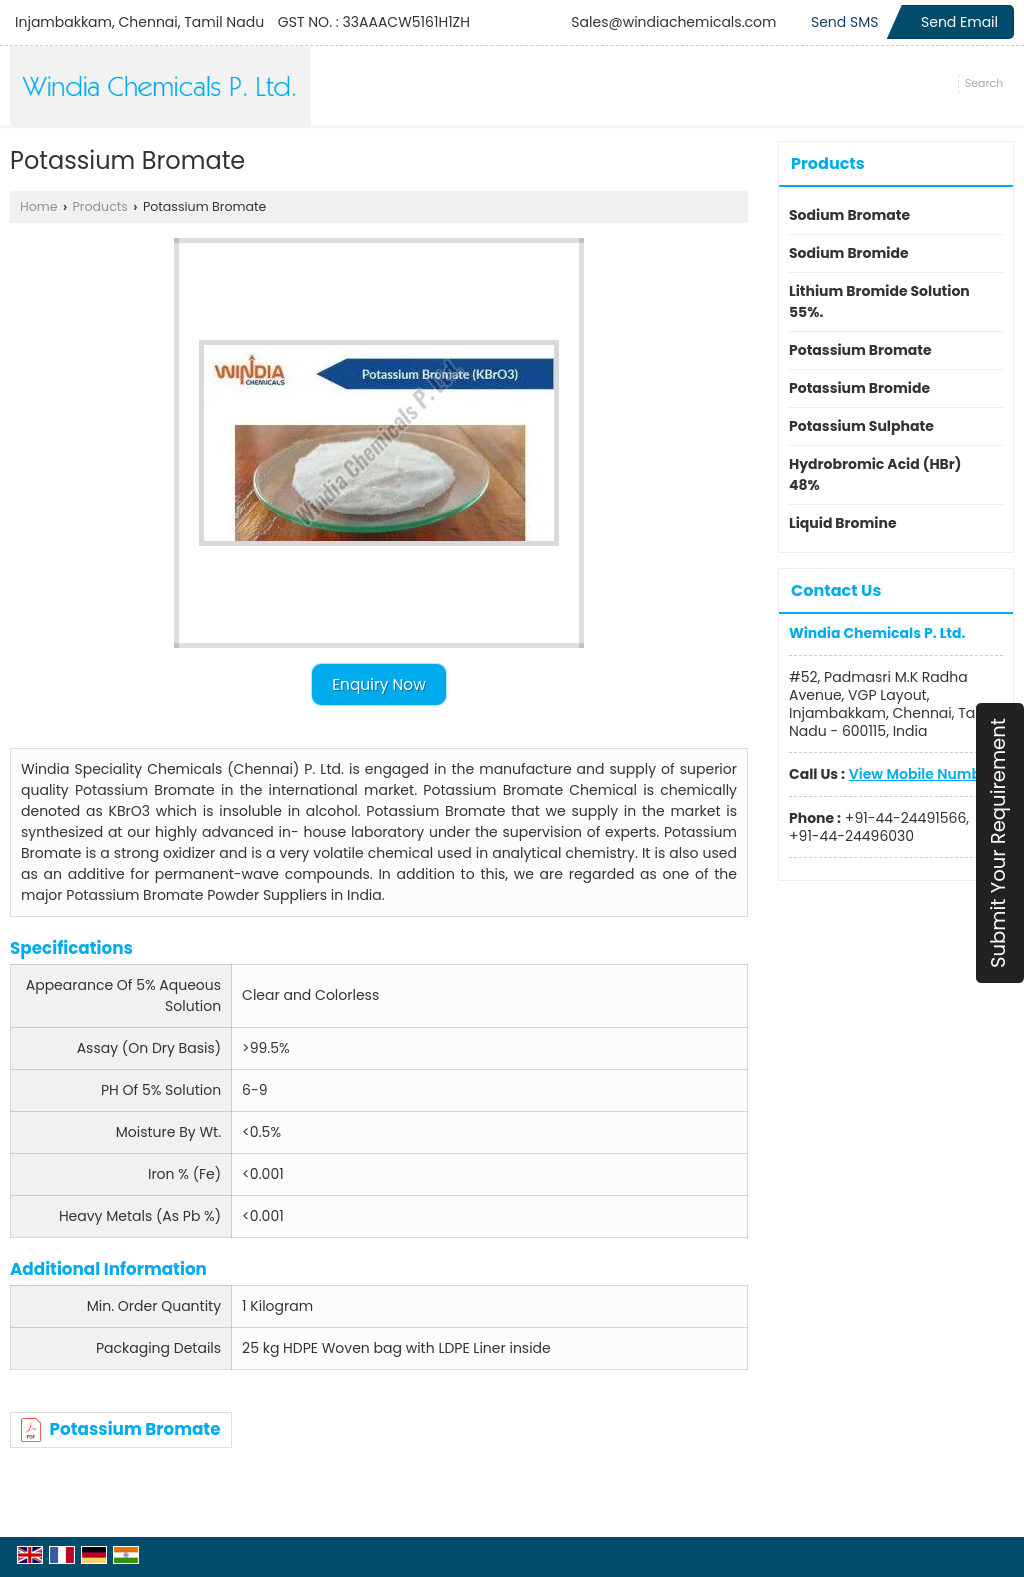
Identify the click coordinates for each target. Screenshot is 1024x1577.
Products (100, 206)
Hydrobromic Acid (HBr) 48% (875, 474)
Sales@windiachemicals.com (673, 22)
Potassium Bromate (121, 1428)
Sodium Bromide (849, 253)
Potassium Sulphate (861, 426)
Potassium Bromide (859, 388)
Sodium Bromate (849, 215)
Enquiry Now (379, 684)
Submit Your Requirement (998, 843)
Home (39, 206)
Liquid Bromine (843, 523)
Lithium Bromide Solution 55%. (879, 301)
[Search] (983, 84)
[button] (922, 774)
